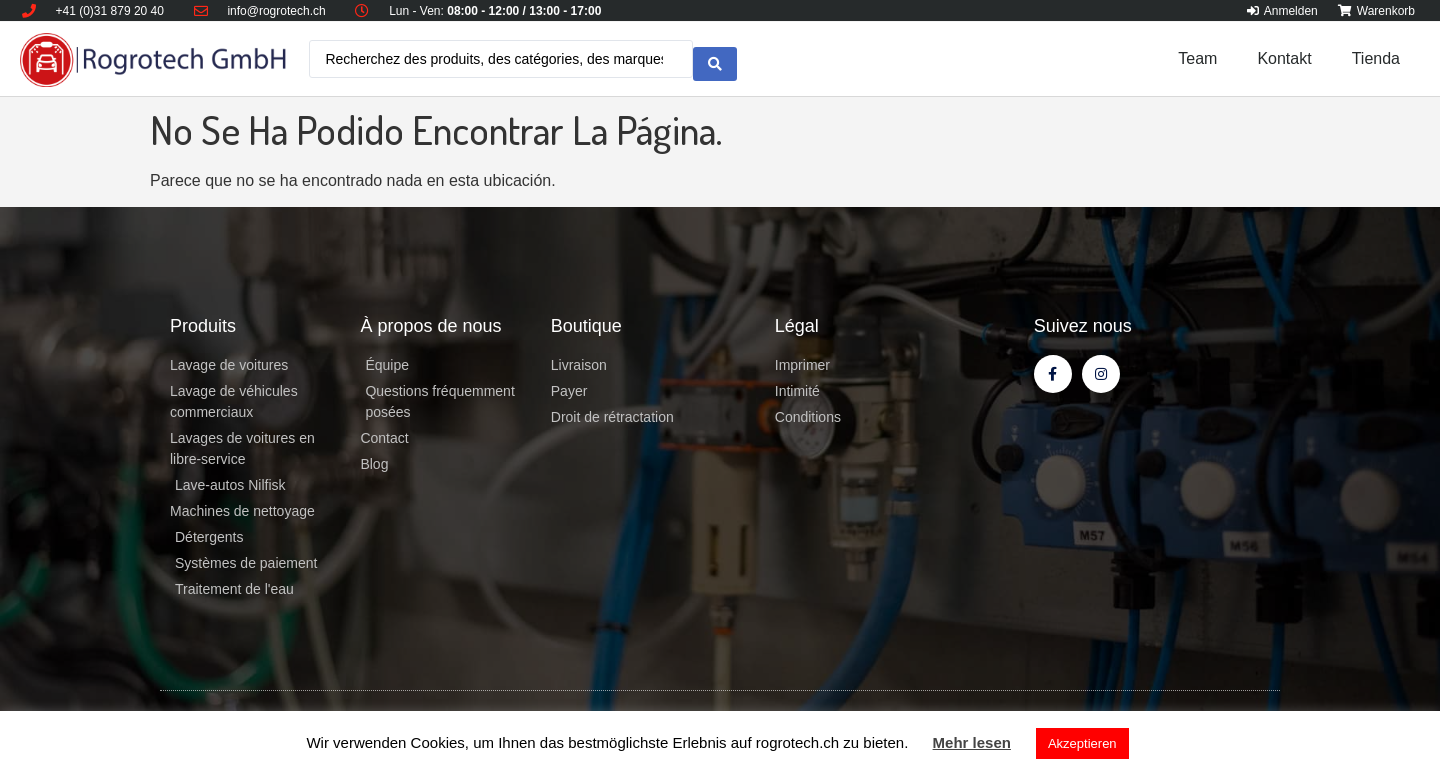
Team (1197, 58)
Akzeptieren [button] (1082, 743)
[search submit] (715, 59)
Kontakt (1284, 58)
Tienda (1376, 58)
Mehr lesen (972, 742)
